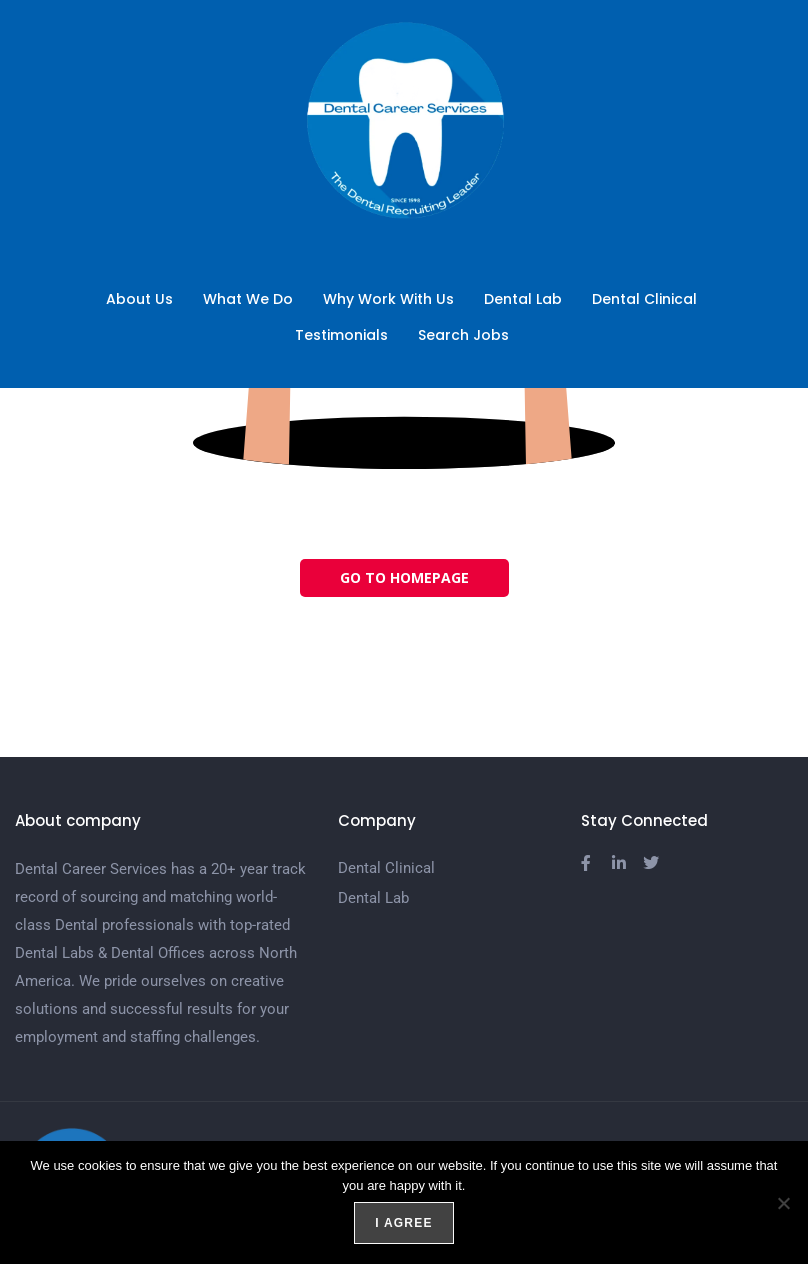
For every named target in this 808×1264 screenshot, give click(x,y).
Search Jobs (468, 335)
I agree (403, 1223)
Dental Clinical (644, 299)
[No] (783, 1203)
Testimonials (341, 335)
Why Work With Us (388, 299)
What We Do (248, 299)
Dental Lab (523, 299)
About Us (139, 299)
